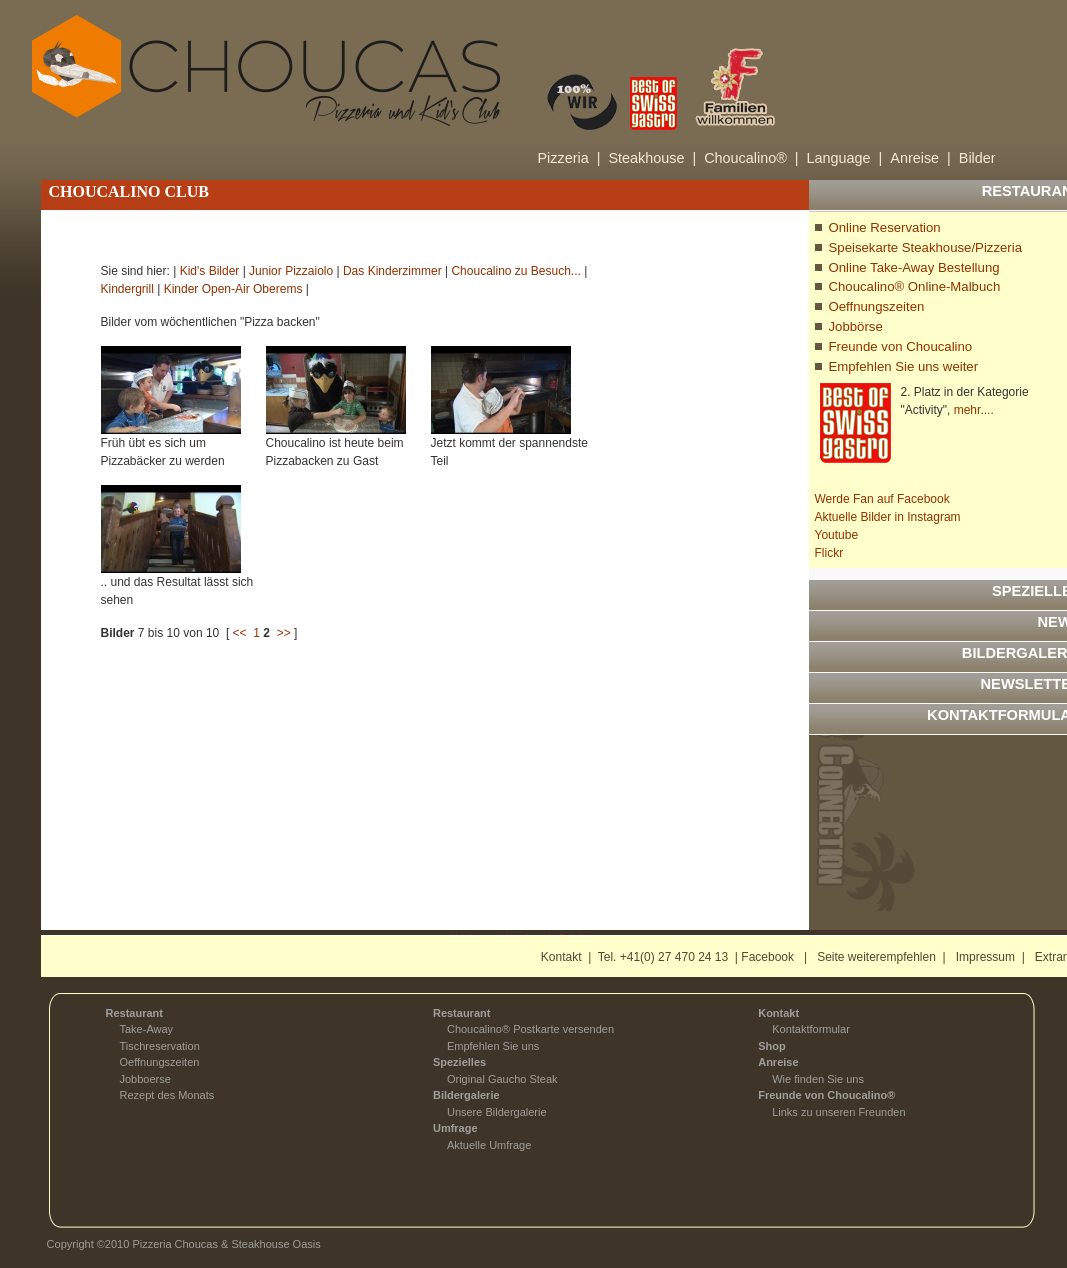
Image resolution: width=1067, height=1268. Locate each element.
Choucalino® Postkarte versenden (530, 1029)
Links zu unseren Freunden (838, 1112)
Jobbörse (856, 326)
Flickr (829, 553)
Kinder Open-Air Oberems (233, 289)
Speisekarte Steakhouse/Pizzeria (926, 247)
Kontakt (561, 957)
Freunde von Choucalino (901, 346)
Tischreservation (160, 1046)
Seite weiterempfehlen (876, 957)
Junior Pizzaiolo (291, 271)
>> (284, 633)
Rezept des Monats (167, 1095)
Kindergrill (127, 289)
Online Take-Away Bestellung (914, 267)
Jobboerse (145, 1079)
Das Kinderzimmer (392, 271)
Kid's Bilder (210, 271)
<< (240, 633)
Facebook (767, 957)
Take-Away (147, 1029)
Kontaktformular (811, 1029)
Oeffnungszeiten (877, 306)
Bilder (977, 158)
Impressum (985, 957)
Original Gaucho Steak (502, 1079)
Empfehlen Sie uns (493, 1046)
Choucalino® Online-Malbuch (915, 286)
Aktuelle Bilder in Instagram (888, 517)
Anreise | (920, 158)
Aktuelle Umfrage (489, 1145)
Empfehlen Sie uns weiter (904, 366)
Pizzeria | (569, 158)
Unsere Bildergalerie (497, 1112)
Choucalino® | (751, 158)
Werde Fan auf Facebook (882, 499)
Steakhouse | (652, 158)
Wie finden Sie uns (818, 1079)
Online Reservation (885, 227)
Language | (845, 158)
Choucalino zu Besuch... (515, 271)
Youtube (837, 535)
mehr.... (974, 410)
